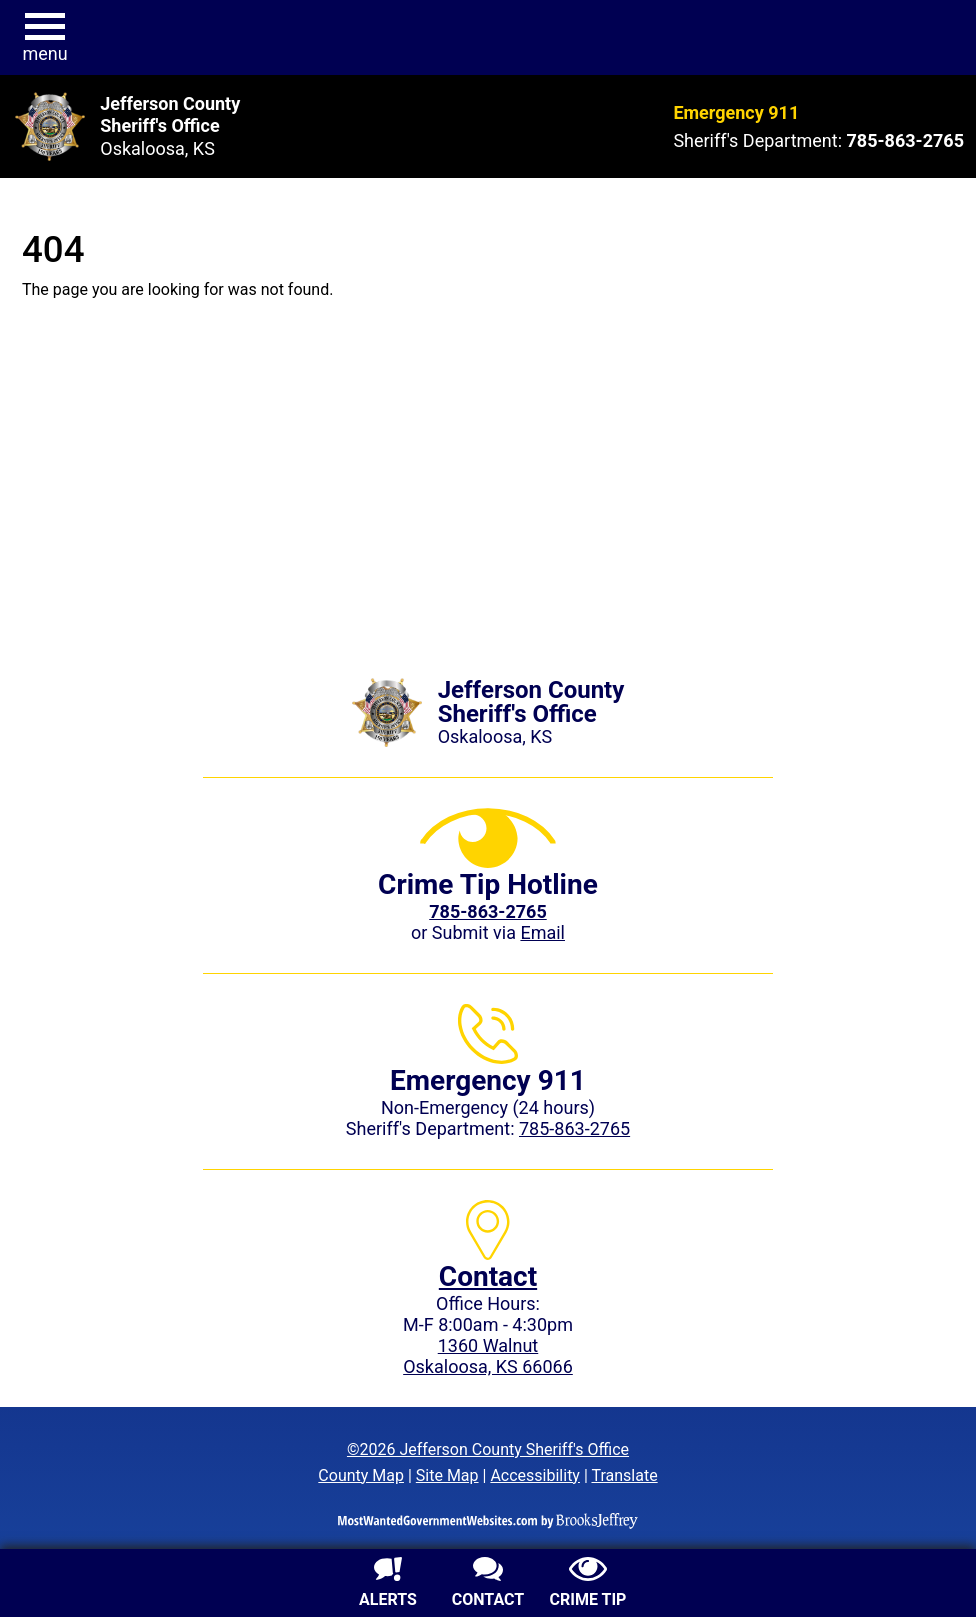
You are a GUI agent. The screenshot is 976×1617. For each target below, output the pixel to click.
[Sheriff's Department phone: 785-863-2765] (905, 140)
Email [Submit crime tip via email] (542, 932)
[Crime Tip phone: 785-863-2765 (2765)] (487, 911)
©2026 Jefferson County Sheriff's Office (488, 1449)
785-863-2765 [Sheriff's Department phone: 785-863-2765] (574, 1128)
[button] (45, 38)
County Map (361, 1475)
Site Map (447, 1475)
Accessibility (535, 1475)
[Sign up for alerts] (388, 1585)
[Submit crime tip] (588, 1585)
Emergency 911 (736, 112)
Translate (624, 1475)
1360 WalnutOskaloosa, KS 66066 (488, 1356)
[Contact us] (488, 1585)
